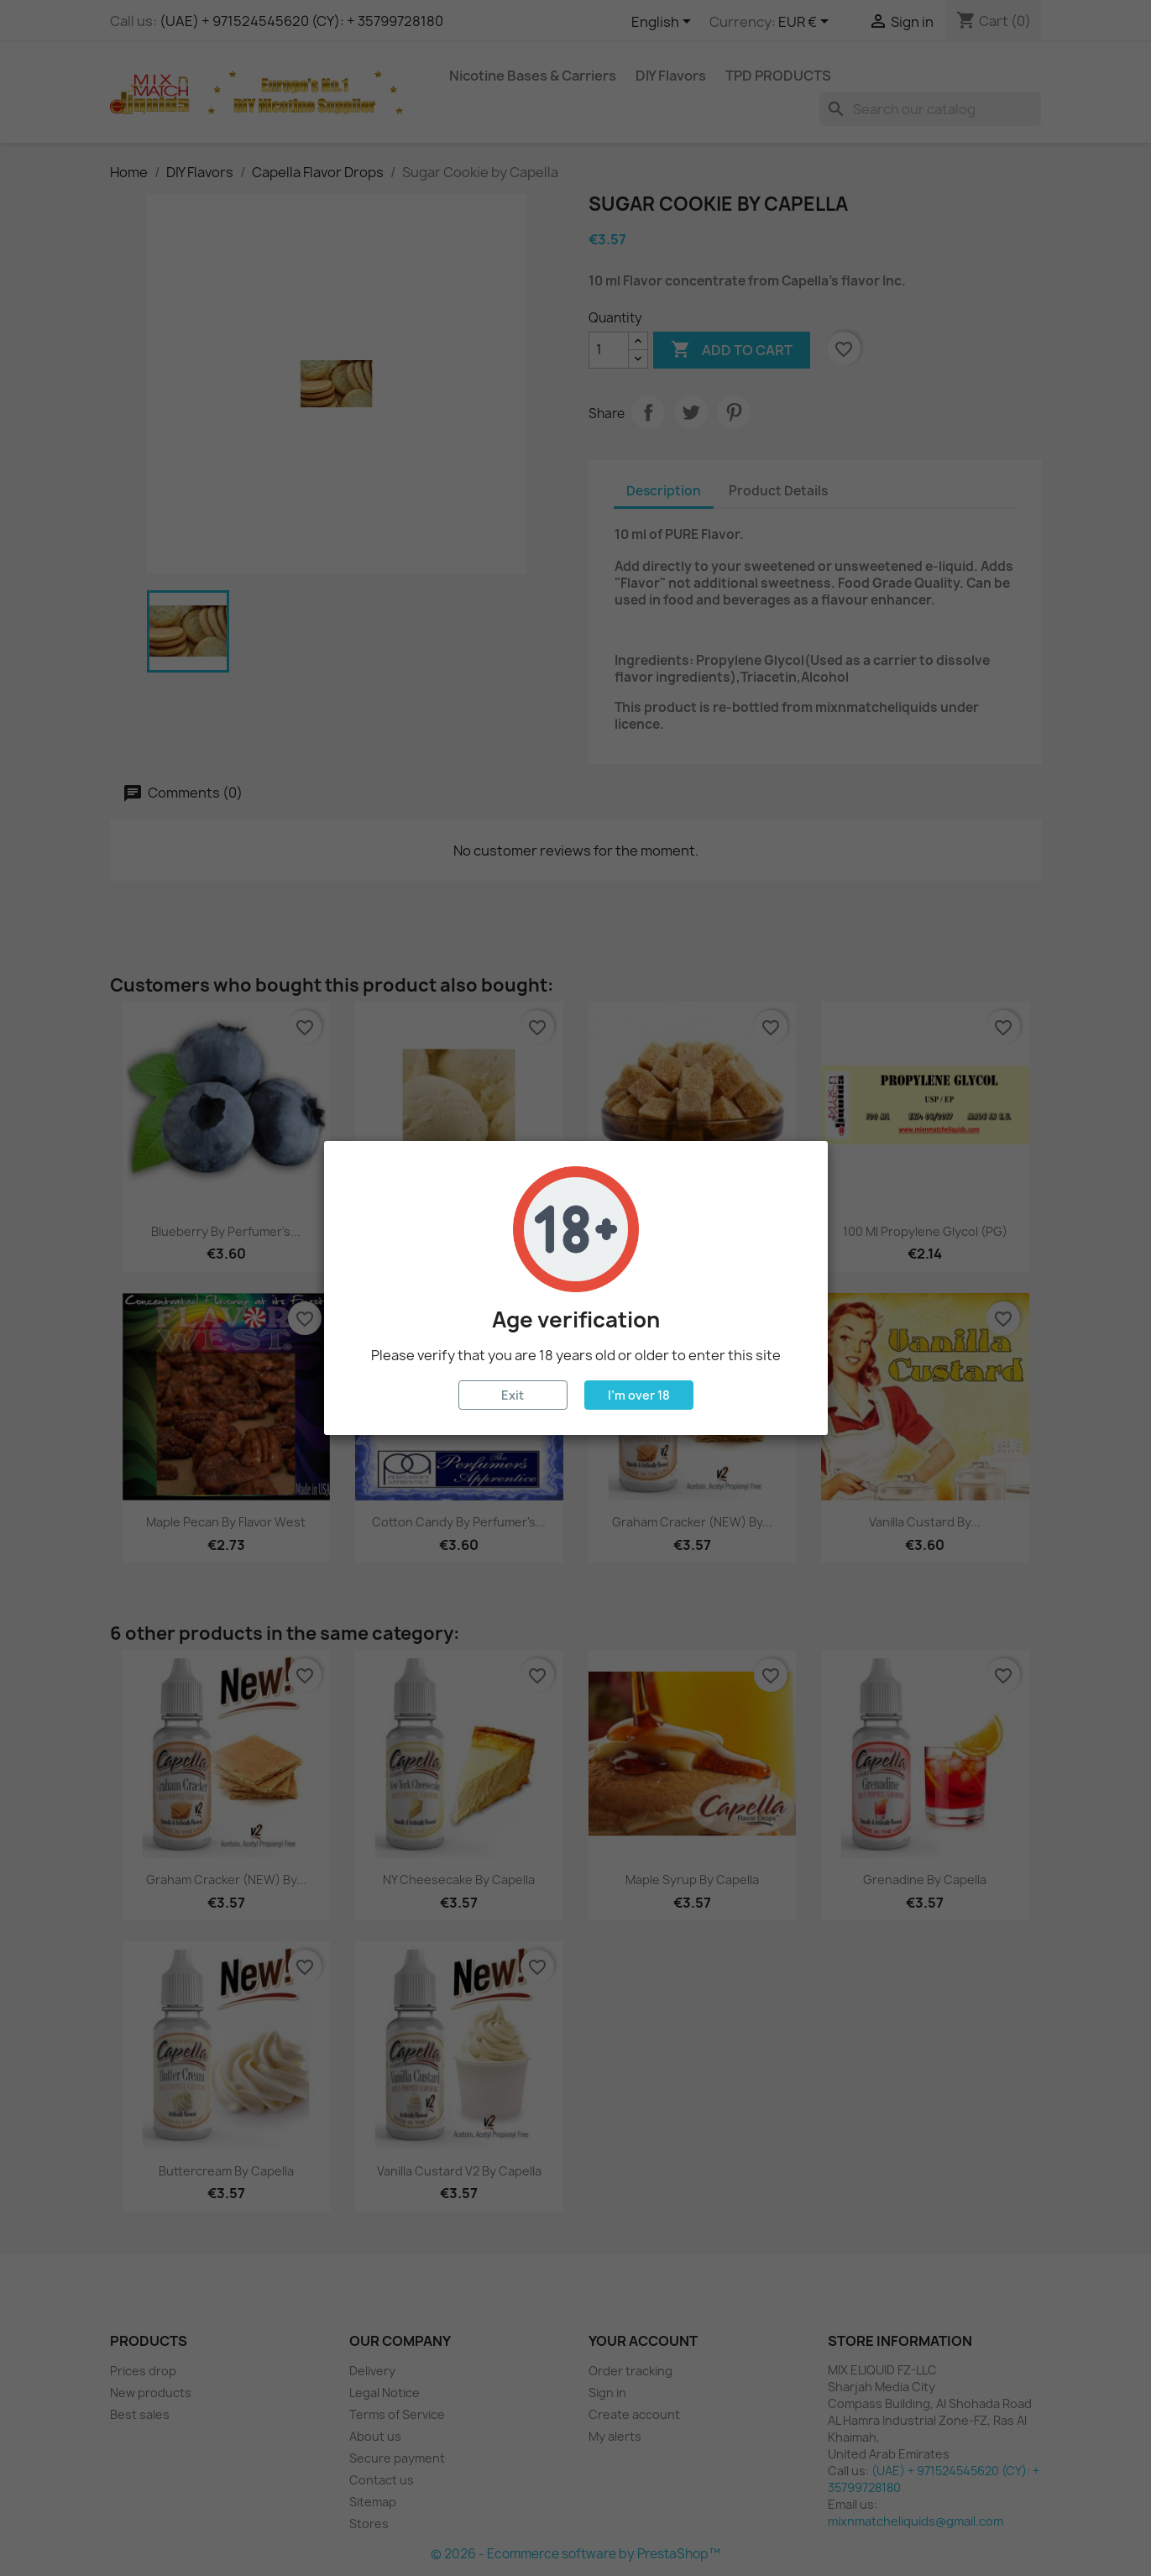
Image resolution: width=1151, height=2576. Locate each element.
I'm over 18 (639, 1395)
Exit (512, 1395)
